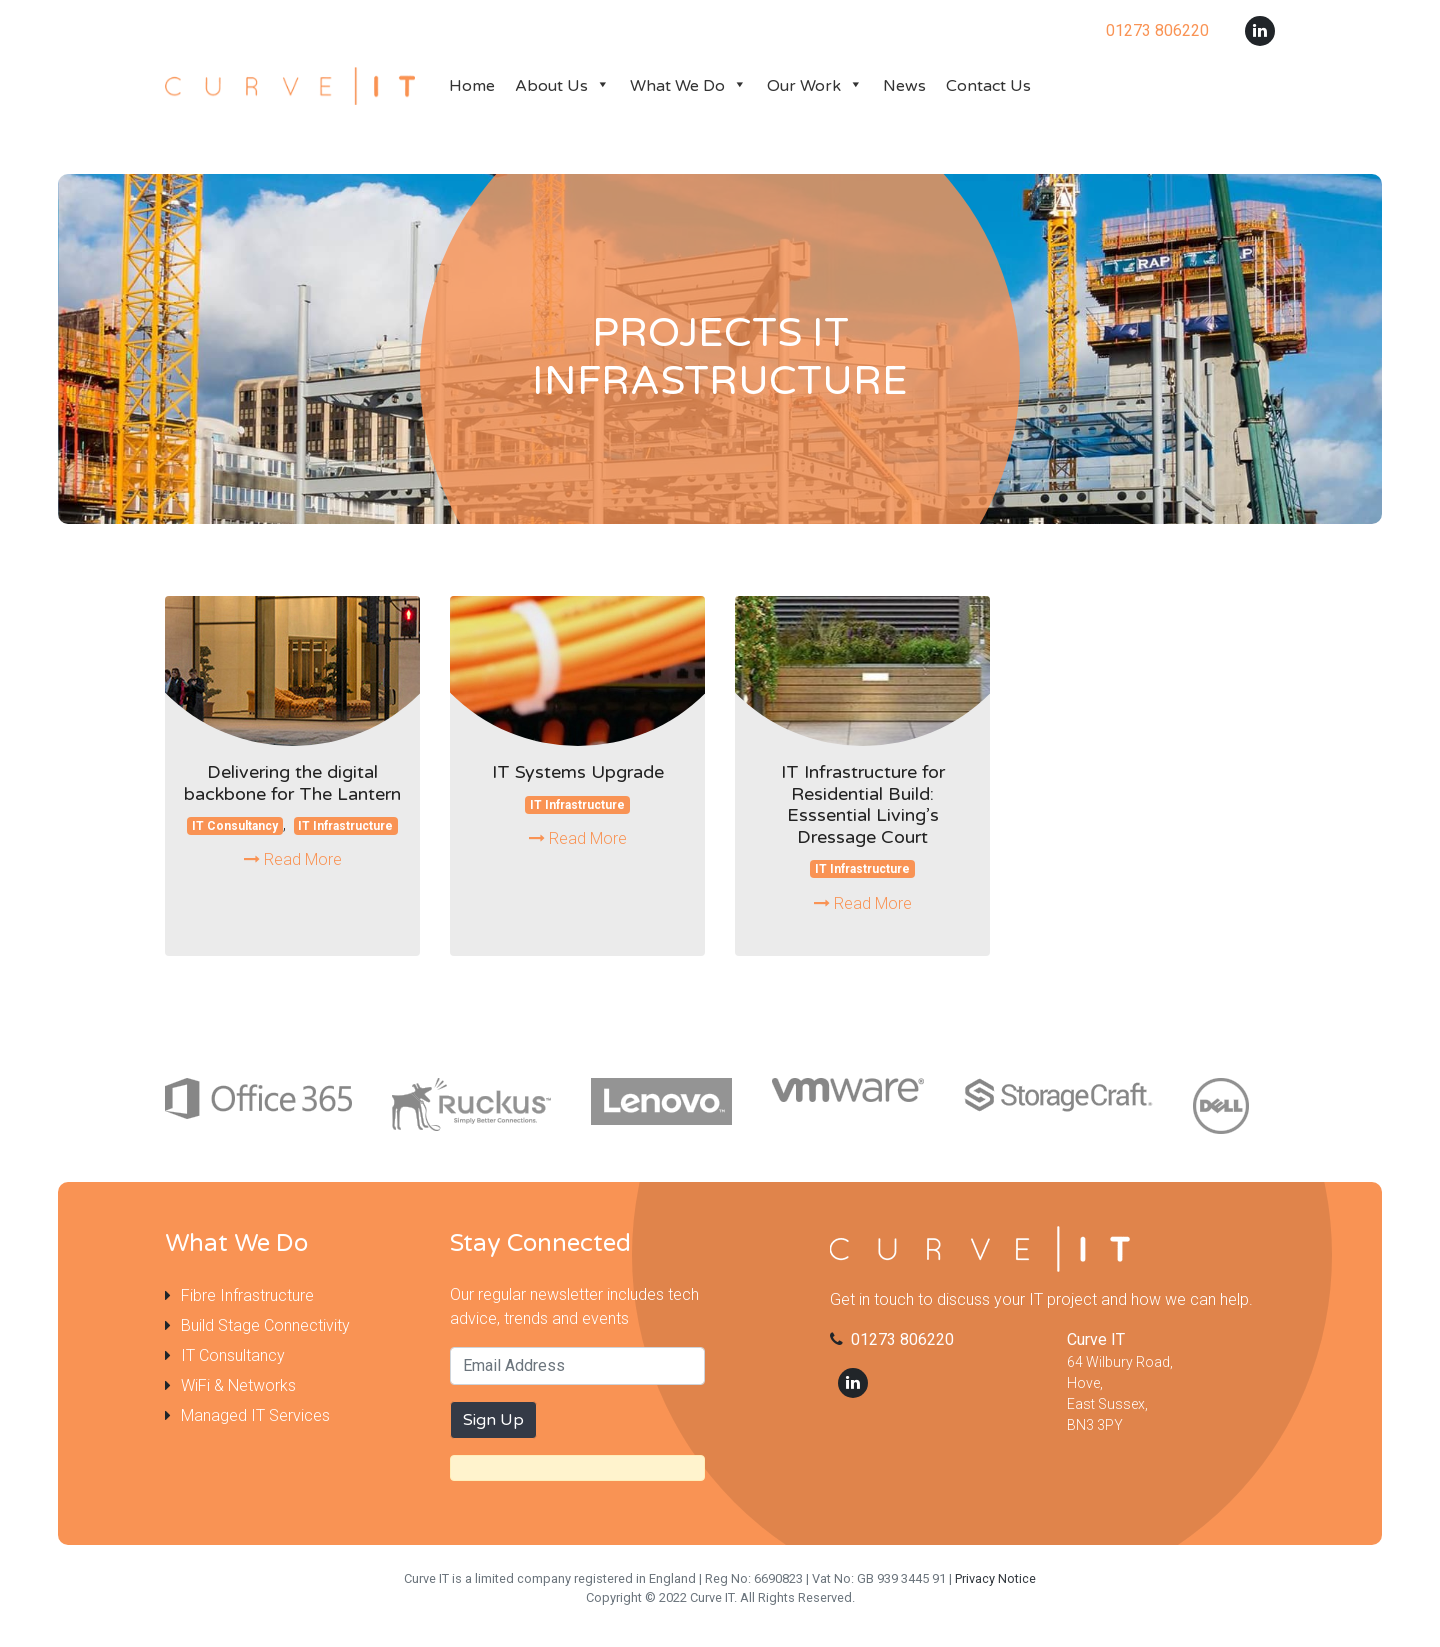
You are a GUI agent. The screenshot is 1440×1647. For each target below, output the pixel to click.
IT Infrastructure (345, 826)
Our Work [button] (815, 86)
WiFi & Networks (238, 1385)
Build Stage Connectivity (265, 1325)
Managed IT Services (255, 1415)
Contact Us (988, 86)
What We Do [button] (688, 86)
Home (472, 86)
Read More (293, 859)
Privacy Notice (995, 1578)
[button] (599, 86)
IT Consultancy (235, 826)
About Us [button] (562, 86)
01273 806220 (902, 1339)
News (904, 86)
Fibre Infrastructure (247, 1295)
